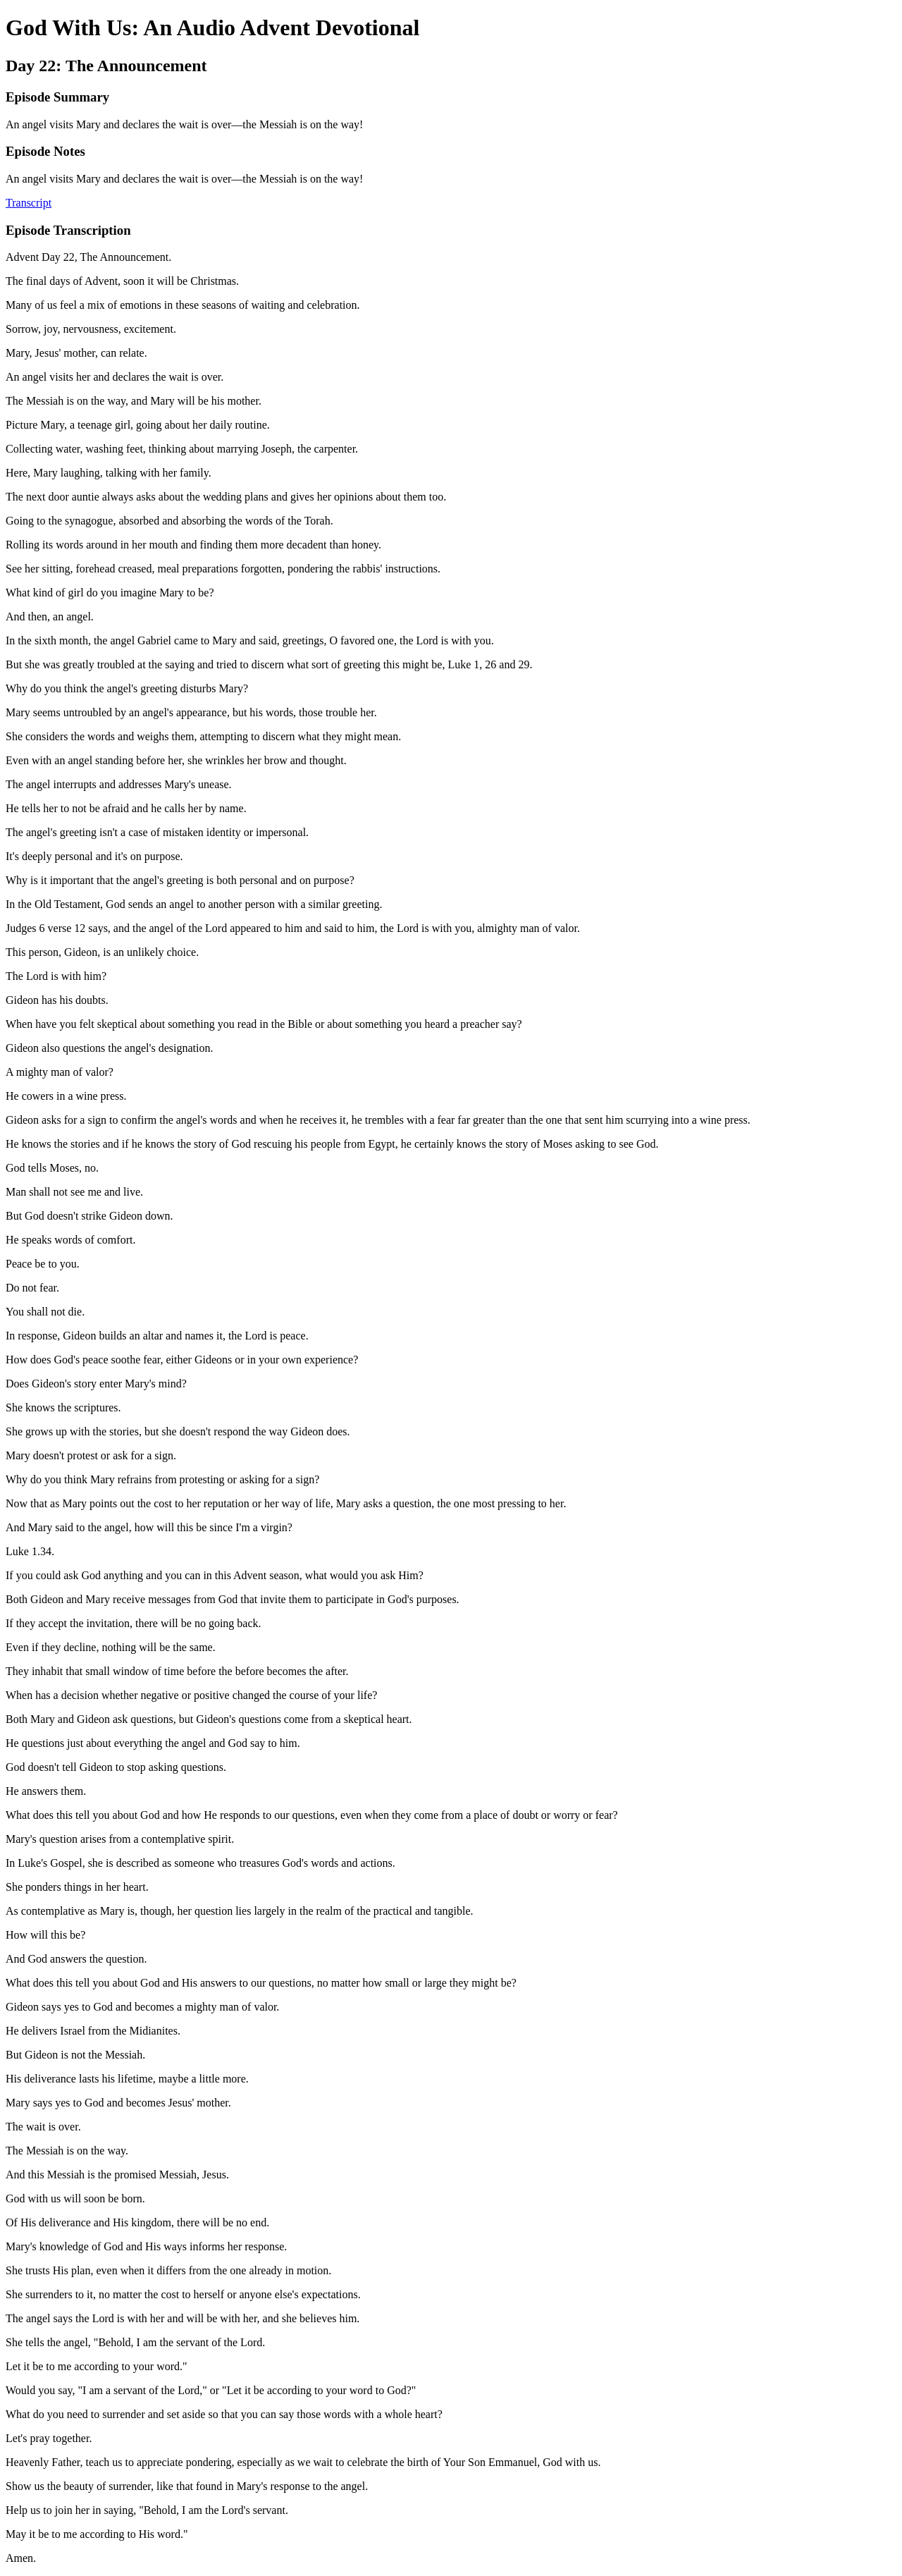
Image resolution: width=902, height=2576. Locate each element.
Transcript (28, 203)
